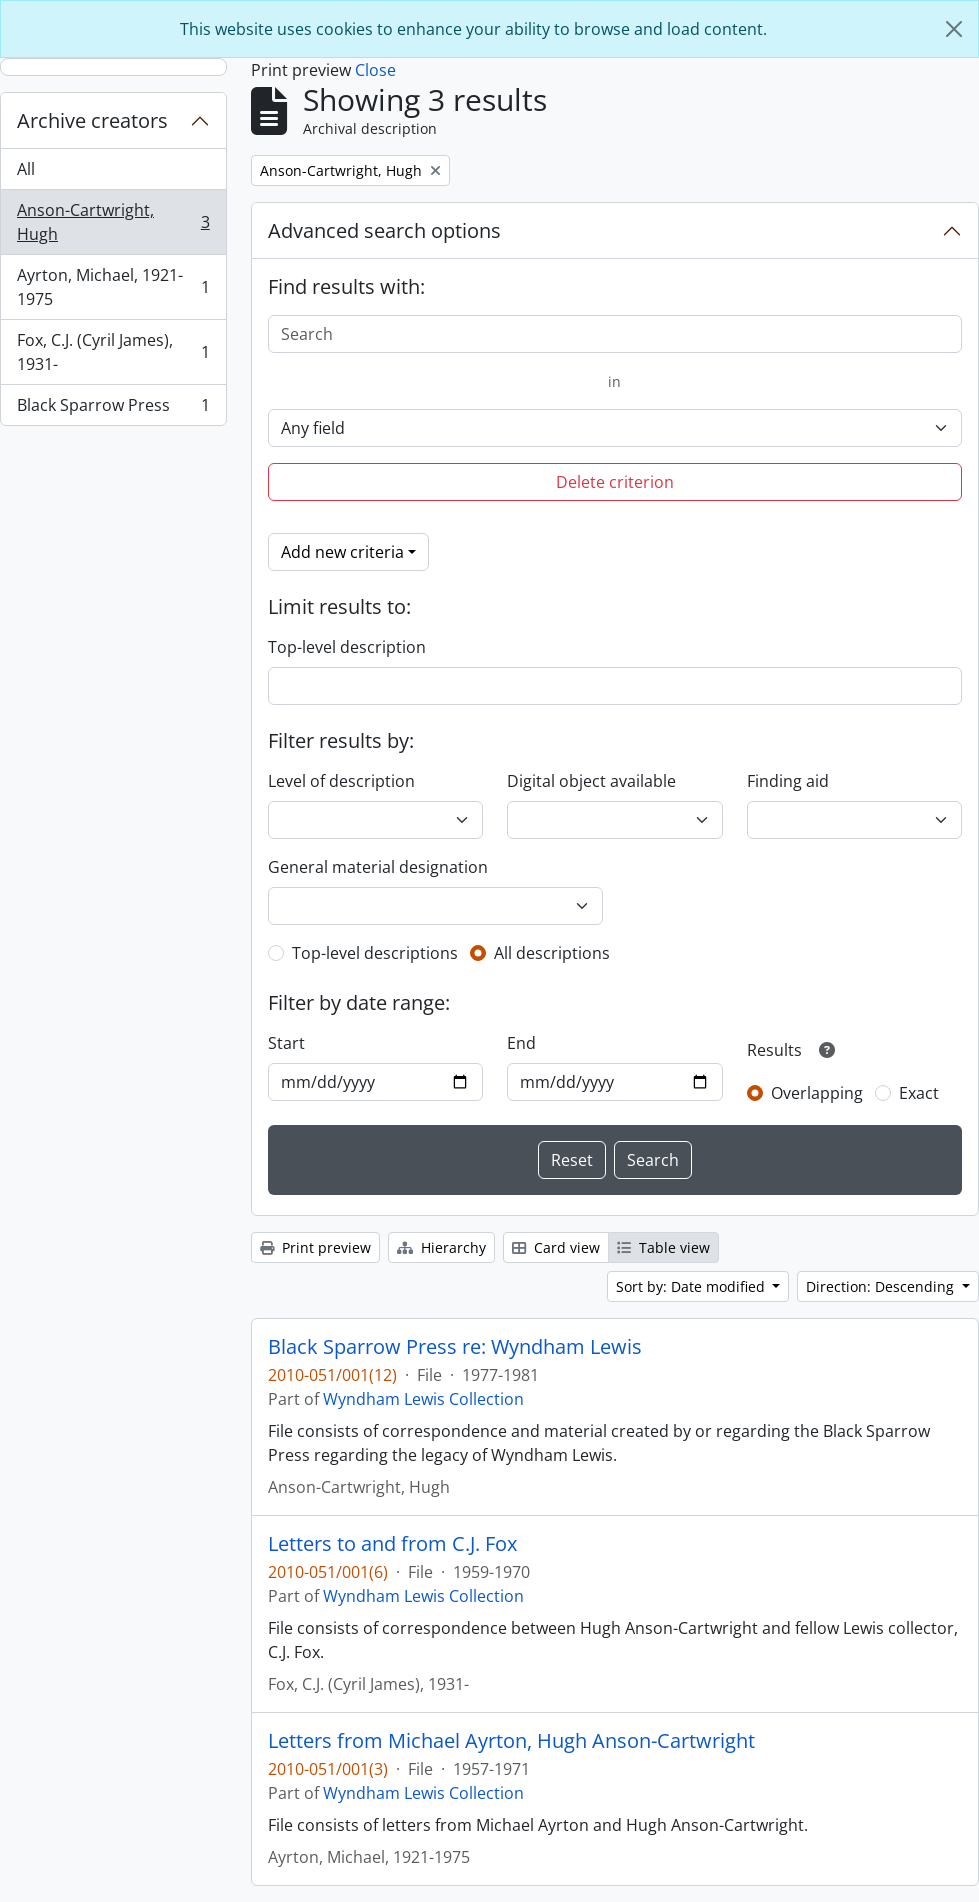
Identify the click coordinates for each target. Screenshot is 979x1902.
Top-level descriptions (375, 953)
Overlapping (817, 1093)
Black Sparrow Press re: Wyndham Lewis (455, 1347)
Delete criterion (615, 482)
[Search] (615, 334)
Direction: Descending (882, 1286)
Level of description (341, 781)
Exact (919, 1093)
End (521, 1043)
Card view (556, 1247)
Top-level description (347, 647)
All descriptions (552, 953)
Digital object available (591, 781)
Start (286, 1043)
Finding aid (788, 781)
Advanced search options (384, 230)
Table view (663, 1247)
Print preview (315, 1247)
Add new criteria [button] (342, 552)
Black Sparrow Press (113, 409)
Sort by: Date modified (692, 1286)
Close (375, 70)
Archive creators (92, 120)
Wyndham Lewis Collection (423, 1399)
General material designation (378, 867)
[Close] (954, 29)
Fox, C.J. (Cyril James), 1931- (113, 352)
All (26, 169)
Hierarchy (441, 1247)
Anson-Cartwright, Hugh (113, 222)
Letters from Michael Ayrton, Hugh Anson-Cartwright (511, 1741)
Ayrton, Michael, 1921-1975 (113, 287)
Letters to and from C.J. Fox (392, 1544)
